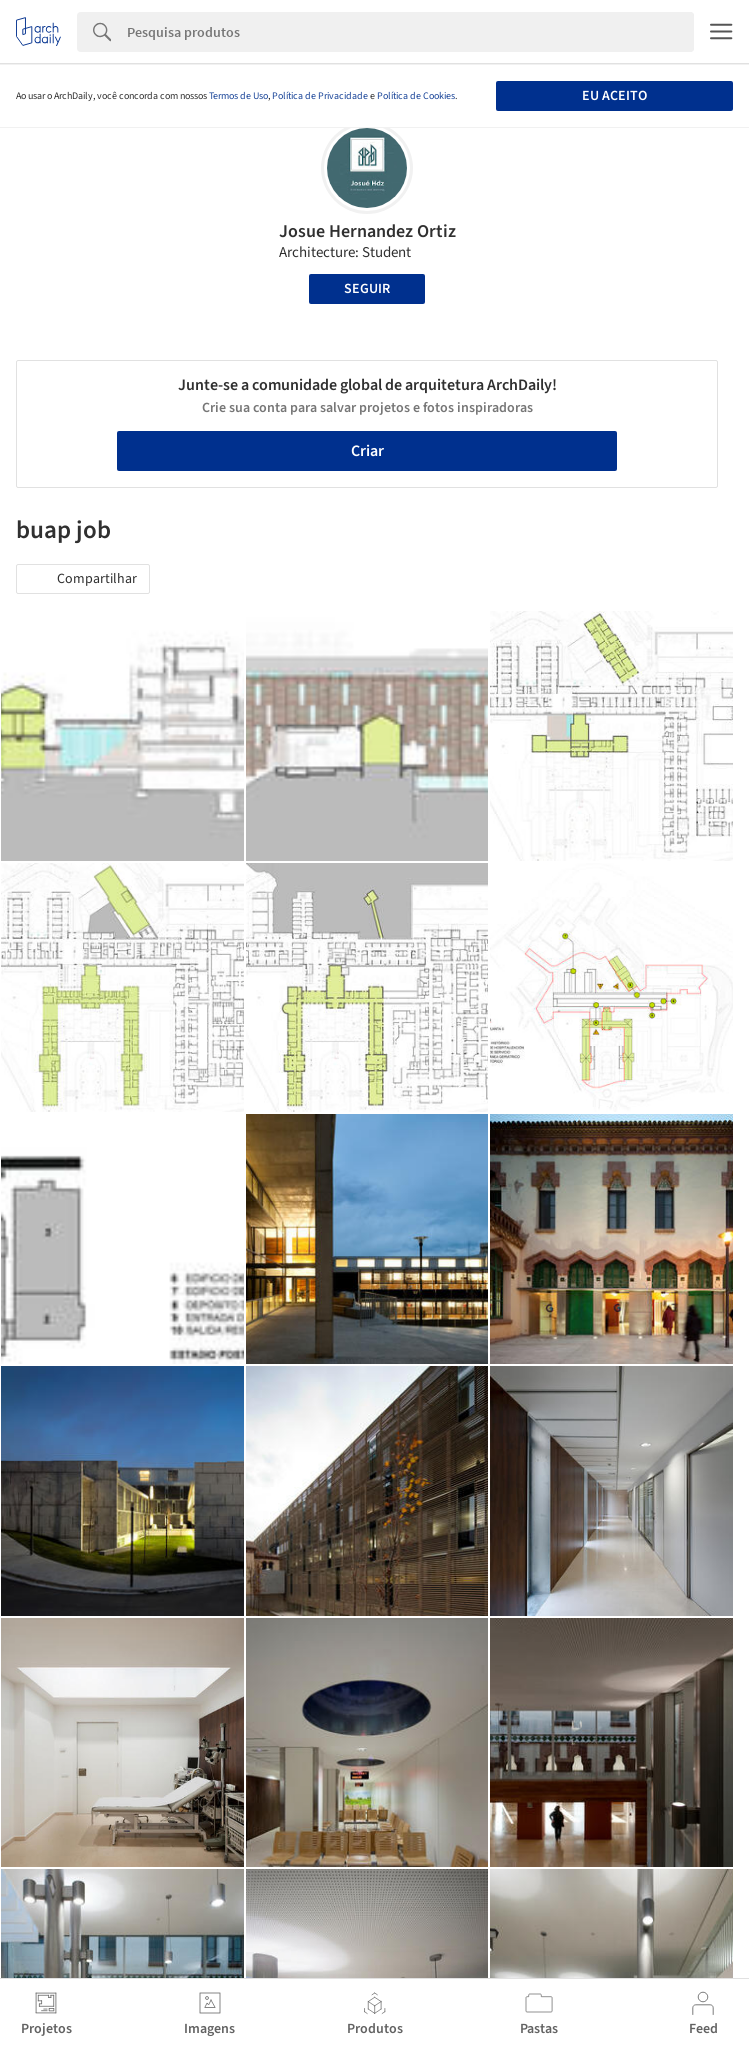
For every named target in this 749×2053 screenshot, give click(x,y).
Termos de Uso (238, 96)
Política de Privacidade (320, 96)
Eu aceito (614, 96)
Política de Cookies (416, 96)
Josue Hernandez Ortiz (367, 231)
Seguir (367, 289)
